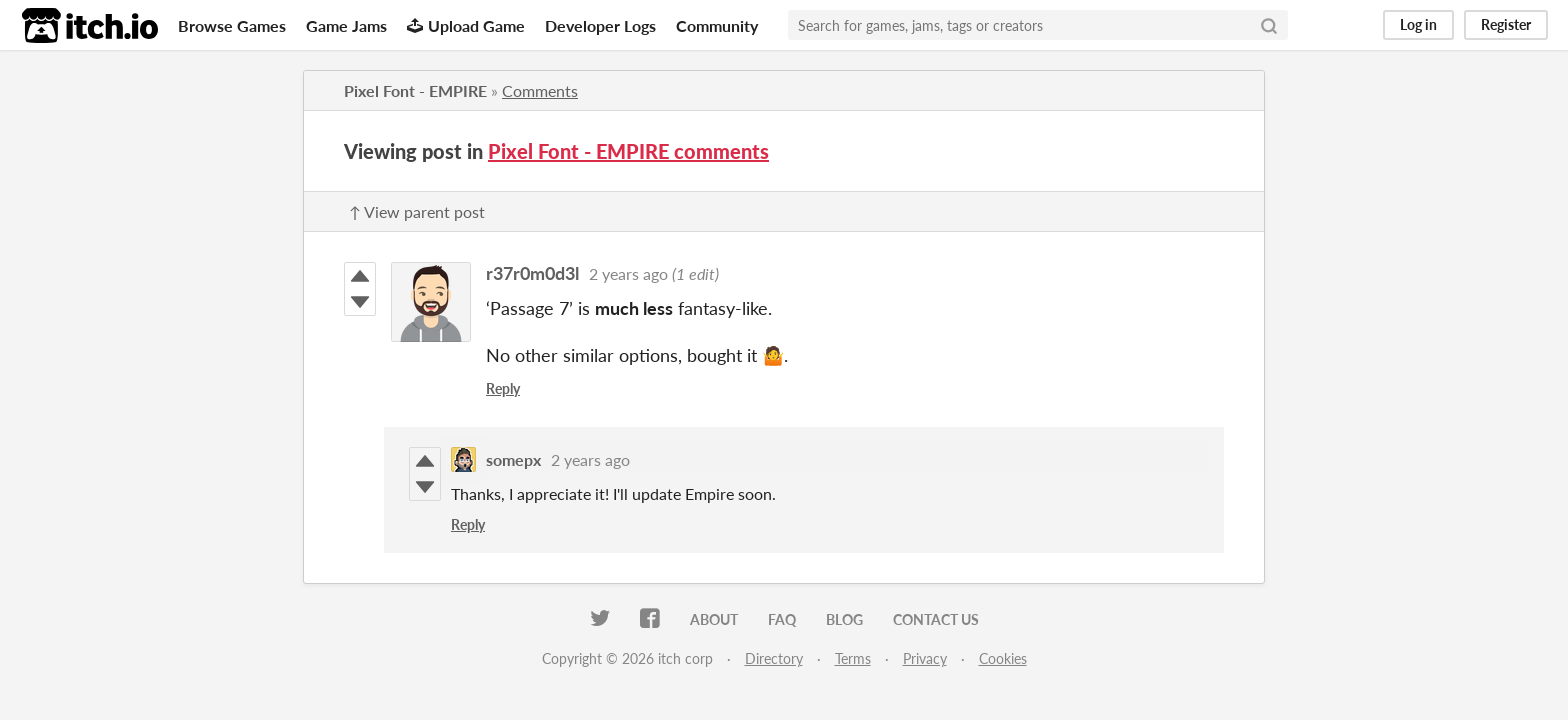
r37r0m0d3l (532, 273)
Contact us (936, 619)
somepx (513, 459)
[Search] (1269, 25)
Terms (853, 658)
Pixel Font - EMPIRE (415, 90)
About (714, 619)
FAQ (782, 619)
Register (1506, 24)
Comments (540, 90)
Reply (503, 388)
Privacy (925, 658)
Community (717, 25)
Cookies (1003, 658)
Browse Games (232, 25)
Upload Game (466, 25)
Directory (774, 658)
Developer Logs (600, 25)
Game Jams (346, 25)
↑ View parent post (417, 211)
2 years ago (628, 273)
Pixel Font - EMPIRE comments (628, 151)
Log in (1418, 24)
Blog (844, 619)
